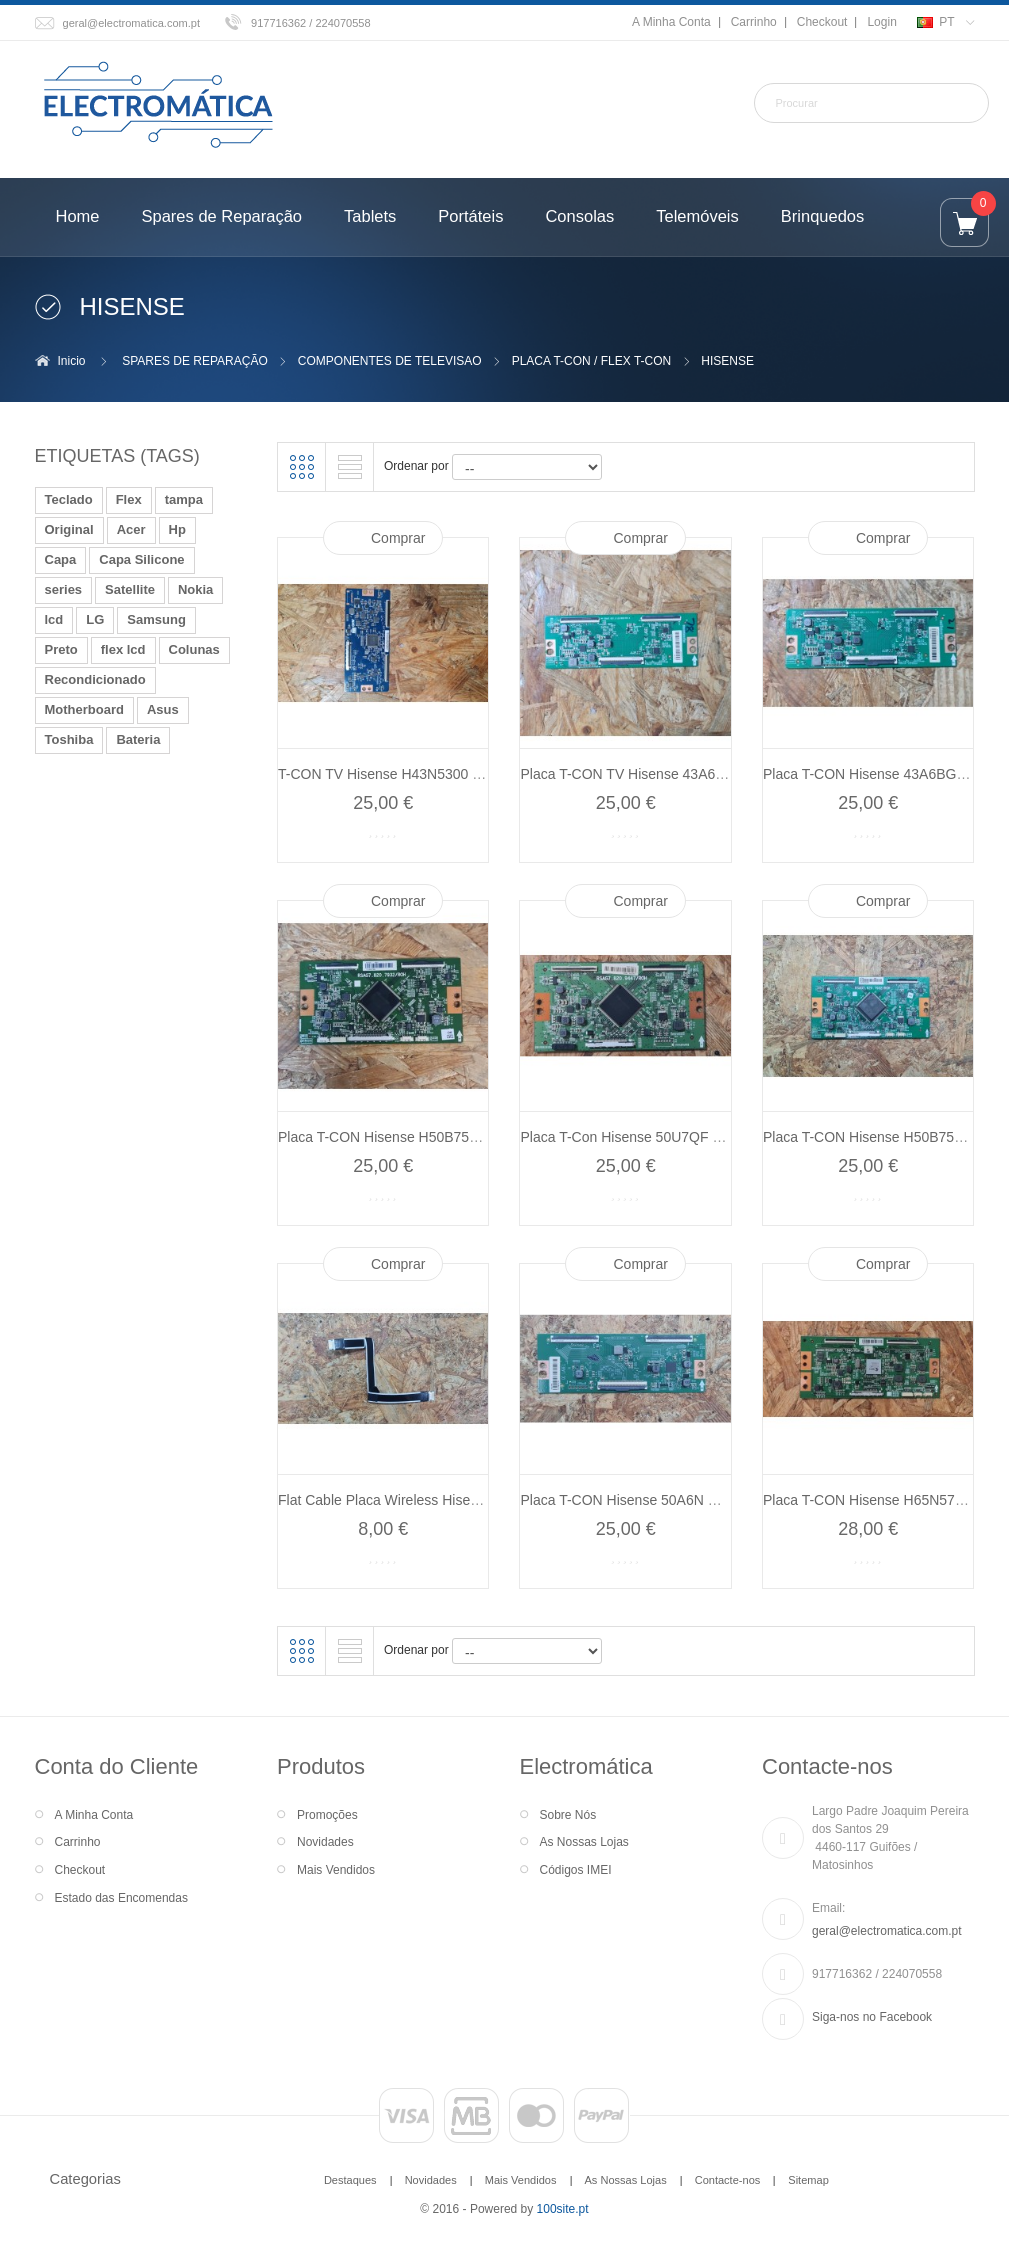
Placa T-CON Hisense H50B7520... (387, 1137)
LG (95, 619)
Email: (828, 1908)
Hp (177, 529)
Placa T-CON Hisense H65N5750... (872, 1500)
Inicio (72, 361)
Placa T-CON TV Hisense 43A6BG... (633, 774)
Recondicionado (95, 679)
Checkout (822, 22)
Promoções (327, 1815)
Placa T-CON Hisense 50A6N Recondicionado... (669, 1500)
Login (881, 22)
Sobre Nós (568, 1815)
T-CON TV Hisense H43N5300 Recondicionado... (431, 774)
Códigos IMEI (576, 1870)
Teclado (69, 499)
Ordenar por (416, 466)
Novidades (325, 1842)
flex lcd (123, 649)
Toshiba (69, 739)
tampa (184, 499)
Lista (350, 467)
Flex (129, 499)
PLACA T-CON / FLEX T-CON (592, 361)
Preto (61, 649)
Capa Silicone (141, 559)
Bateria (138, 739)
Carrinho (754, 22)
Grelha (302, 467)
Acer (131, 529)
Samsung (156, 619)
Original (69, 529)
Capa (61, 559)
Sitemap (808, 2180)
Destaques (350, 2180)
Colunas (194, 649)
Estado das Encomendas (121, 1898)
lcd (54, 619)
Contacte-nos (728, 2180)
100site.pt (563, 2209)
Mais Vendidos (336, 1870)
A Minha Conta (671, 22)
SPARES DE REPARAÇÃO (195, 361)
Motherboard (84, 709)
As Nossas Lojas (584, 1842)
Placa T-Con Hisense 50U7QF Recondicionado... (672, 1137)
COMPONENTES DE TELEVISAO (390, 361)
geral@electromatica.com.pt (132, 23)
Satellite (130, 589)
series (64, 589)
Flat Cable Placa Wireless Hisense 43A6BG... (419, 1500)
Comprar (398, 538)
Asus (163, 709)
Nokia (195, 589)
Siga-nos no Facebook (872, 2017)
